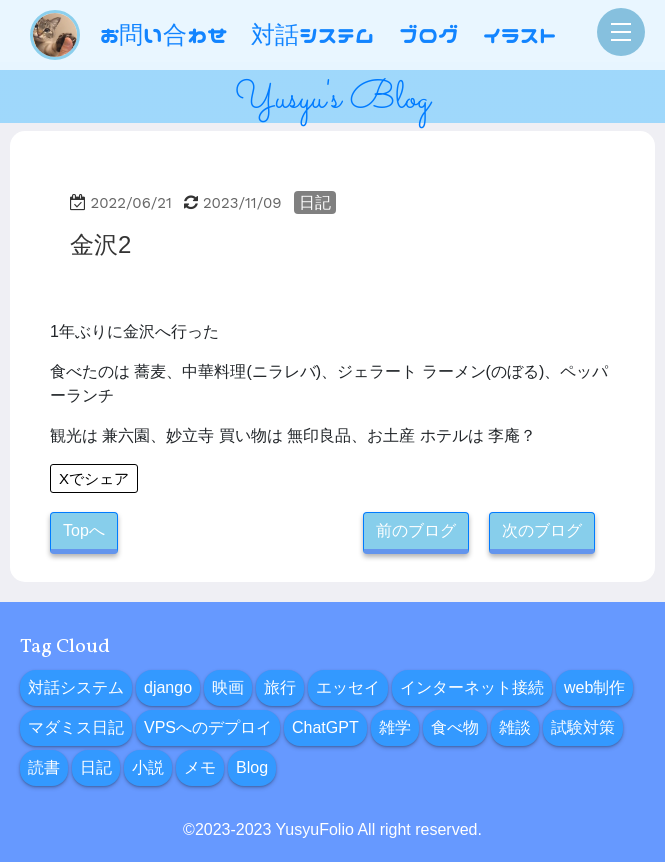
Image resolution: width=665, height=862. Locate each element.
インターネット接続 (472, 687)
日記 (315, 202)
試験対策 (583, 727)
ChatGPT (325, 727)
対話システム (76, 687)
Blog (252, 767)
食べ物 (455, 727)
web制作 (594, 687)
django (168, 687)
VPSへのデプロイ (208, 727)
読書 (44, 767)
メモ (200, 767)
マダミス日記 (76, 727)
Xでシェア (94, 478)
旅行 (280, 687)
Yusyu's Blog (333, 99)
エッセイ (348, 687)
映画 (228, 687)
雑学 (395, 727)
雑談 (515, 727)
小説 (148, 767)
